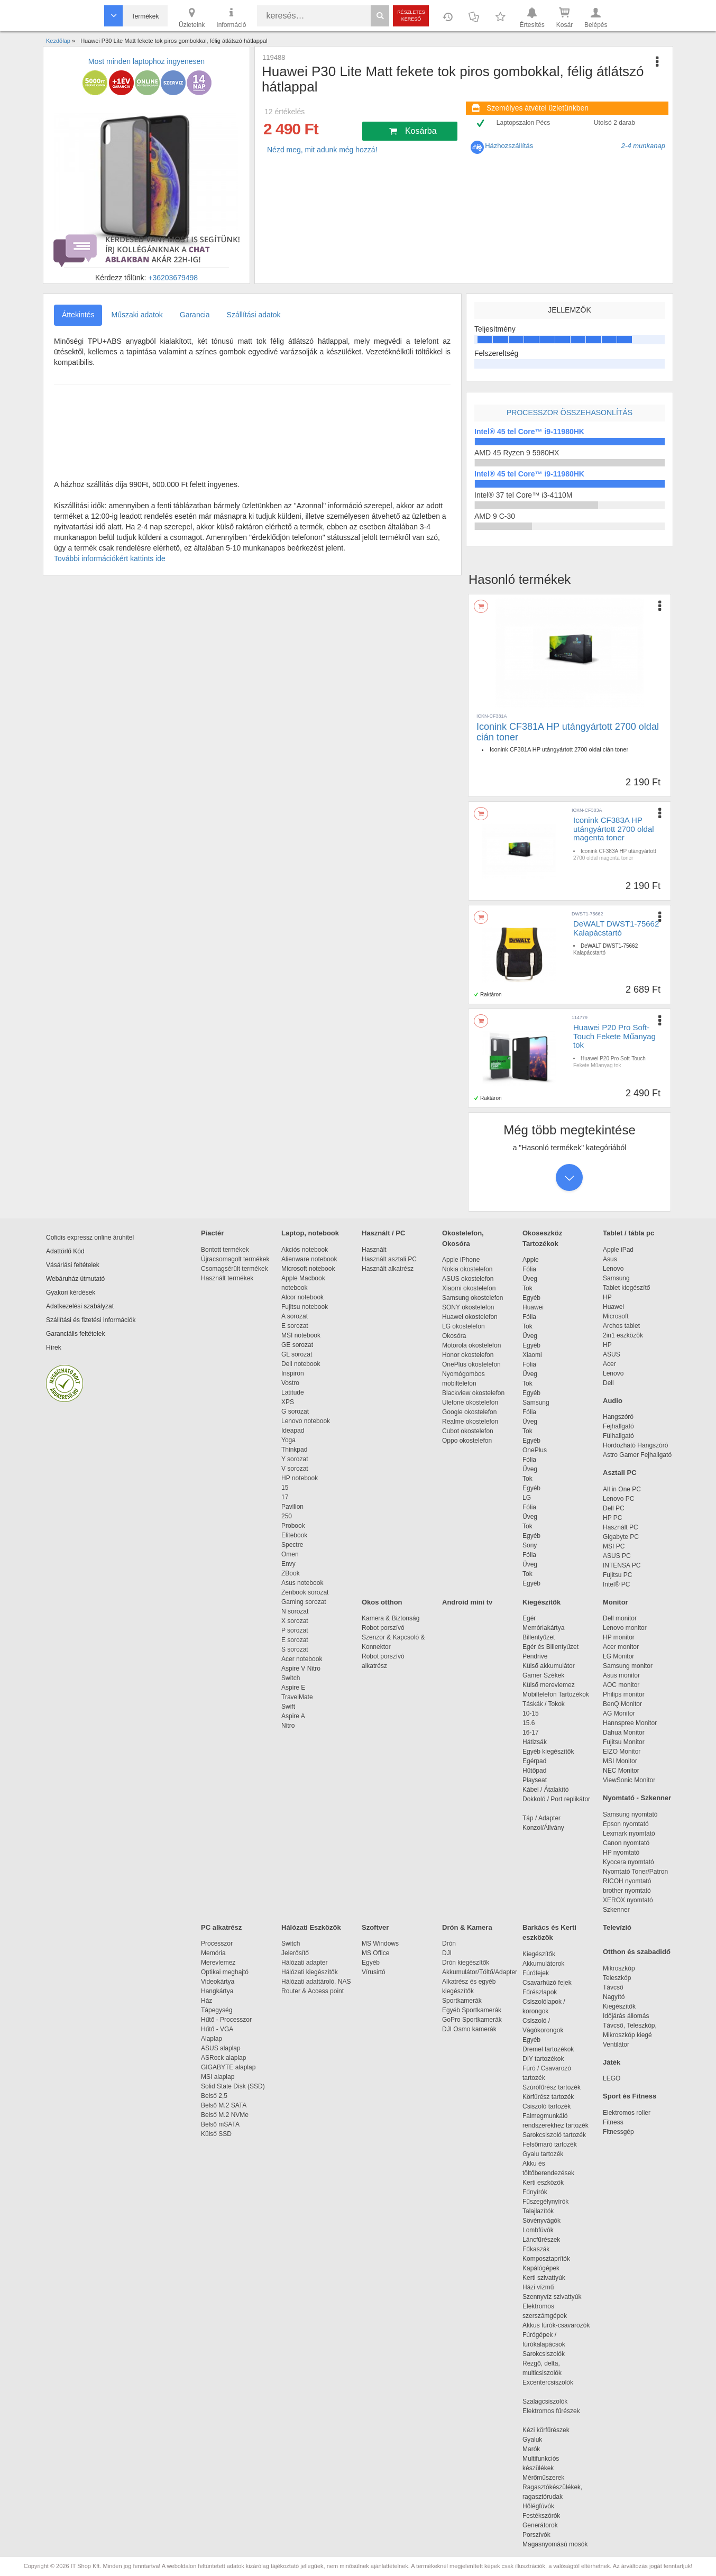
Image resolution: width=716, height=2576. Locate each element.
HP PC (612, 1517)
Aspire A (293, 1716)
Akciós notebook (304, 1249)
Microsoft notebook (308, 1268)
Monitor (615, 1602)
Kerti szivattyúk (543, 2277)
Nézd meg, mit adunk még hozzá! (322, 149)
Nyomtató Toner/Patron (635, 1871)
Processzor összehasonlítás (569, 412)
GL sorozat (296, 1354)
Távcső (613, 1987)
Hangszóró (618, 1416)
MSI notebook (300, 1335)
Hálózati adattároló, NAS (316, 1981)
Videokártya (217, 1981)
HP (607, 1297)
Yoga (288, 1440)
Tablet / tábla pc (628, 1233)
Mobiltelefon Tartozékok (555, 1694)
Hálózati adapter (304, 1962)
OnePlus (534, 1450)
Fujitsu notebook (304, 1306)
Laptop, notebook (310, 1233)
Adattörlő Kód (65, 1251)
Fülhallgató (618, 1436)
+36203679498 (173, 277)
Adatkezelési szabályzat (80, 1306)
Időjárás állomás (626, 2016)
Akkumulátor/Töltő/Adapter (479, 1972)
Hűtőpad (534, 1770)
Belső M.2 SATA (223, 2105)
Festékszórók (541, 2515)
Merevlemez (218, 1962)
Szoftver (375, 1927)
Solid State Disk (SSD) (233, 2086)
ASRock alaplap (225, 2057)
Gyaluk (544, 2439)
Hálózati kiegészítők (309, 1972)
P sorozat (294, 1630)
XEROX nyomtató (628, 1900)
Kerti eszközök (543, 2182)
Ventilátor (616, 2044)
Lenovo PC (618, 1498)
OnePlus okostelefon (471, 1364)
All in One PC (622, 1489)
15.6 (528, 1723)
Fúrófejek (540, 1973)
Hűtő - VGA (217, 2029)
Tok (527, 1288)
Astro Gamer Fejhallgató (637, 1455)
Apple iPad (618, 1249)
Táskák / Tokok (543, 1704)
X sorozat (294, 1621)
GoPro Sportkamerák (472, 2019)
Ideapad (292, 1430)
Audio (612, 1401)
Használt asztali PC (389, 1259)
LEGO (611, 2078)
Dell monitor (620, 1618)
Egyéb (531, 1297)
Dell (608, 1383)
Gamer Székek (543, 1675)
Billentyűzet (538, 1637)
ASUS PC (617, 1556)
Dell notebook (300, 1364)
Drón (449, 1943)
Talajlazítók (538, 2211)
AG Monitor (619, 1713)
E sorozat (294, 1326)
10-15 (530, 1713)
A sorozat (294, 1316)
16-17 (530, 1732)
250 (286, 1516)
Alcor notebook (302, 1297)
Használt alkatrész (388, 1268)
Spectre (292, 1544)
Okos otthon (382, 1602)
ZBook (290, 1573)
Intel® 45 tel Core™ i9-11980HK (529, 431)
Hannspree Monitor (630, 1723)
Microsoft (616, 1316)
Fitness (613, 2122)
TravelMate (298, 1697)
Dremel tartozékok (553, 2049)
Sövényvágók (546, 2220)
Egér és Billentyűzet (550, 1647)
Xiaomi (532, 1355)
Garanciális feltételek (75, 1333)
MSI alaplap (217, 2076)
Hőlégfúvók (538, 2506)
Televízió (617, 1927)
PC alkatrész (221, 1927)
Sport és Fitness (629, 2096)
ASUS (611, 1354)
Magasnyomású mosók (555, 2544)
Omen (290, 1554)
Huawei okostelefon (470, 1317)
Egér (529, 1618)
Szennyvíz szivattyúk (551, 2296)
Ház (206, 2000)
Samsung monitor (628, 1666)
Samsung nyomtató (630, 1814)
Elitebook (294, 1535)
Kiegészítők (541, 1602)
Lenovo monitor (625, 1627)
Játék (611, 2062)
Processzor (217, 1943)
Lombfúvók (538, 2230)
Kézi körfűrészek (551, 2430)
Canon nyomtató (626, 1843)
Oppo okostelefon (467, 1440)
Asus (610, 1259)
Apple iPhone (461, 1259)
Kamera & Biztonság (390, 1618)
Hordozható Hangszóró (635, 1445)
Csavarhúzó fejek (552, 1982)
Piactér (212, 1233)
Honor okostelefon (467, 1355)
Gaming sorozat (305, 1602)
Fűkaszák (535, 2249)
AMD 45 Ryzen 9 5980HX (516, 452)
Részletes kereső (411, 16)
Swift (288, 1706)
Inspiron (292, 1373)
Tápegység (216, 2010)
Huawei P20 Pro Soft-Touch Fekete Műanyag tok (614, 1036)
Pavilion (292, 1506)
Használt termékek (227, 1278)
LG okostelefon (463, 1326)
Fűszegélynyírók (548, 2201)
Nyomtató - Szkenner (637, 1798)
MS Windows (380, 1943)
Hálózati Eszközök (311, 1927)
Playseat (534, 1780)
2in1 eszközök (623, 1335)
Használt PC (620, 1527)
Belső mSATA (222, 2124)
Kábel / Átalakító (547, 1789)
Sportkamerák (462, 2000)
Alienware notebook (309, 1259)
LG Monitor (618, 1656)
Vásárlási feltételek (72, 1265)
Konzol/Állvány (543, 1827)
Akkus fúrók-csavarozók (556, 2325)
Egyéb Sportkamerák (473, 2010)
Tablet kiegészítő (626, 1287)
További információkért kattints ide (110, 558)
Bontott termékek (225, 1249)
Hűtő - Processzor (226, 2019)
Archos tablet (621, 1326)
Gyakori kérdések (70, 1292)
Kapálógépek (540, 2268)
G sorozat (295, 1411)
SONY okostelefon (468, 1307)
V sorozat (294, 1468)
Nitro (288, 1725)
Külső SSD (216, 2134)
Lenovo (613, 1268)
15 (284, 1487)
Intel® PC (616, 1584)
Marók (538, 2449)
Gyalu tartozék (542, 2154)
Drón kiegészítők (465, 1962)
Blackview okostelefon (473, 1393)
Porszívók (536, 2534)
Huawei (533, 1307)
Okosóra (454, 1336)
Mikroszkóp (619, 1968)
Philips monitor (624, 1694)
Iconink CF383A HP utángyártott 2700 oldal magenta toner (613, 828)
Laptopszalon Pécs (523, 122)
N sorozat (294, 1611)
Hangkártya (217, 1991)
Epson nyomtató (626, 1824)
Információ (231, 17)
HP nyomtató (621, 1852)
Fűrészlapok (544, 1992)
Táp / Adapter (541, 1818)
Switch (290, 1678)
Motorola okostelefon (471, 1345)
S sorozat (294, 1649)
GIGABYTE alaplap (230, 2067)
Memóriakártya (543, 1627)
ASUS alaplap (222, 2048)
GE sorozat (299, 1345)
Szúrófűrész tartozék (551, 2087)
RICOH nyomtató (627, 1881)
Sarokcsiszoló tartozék (554, 2135)
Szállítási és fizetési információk (90, 1320)
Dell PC (614, 1508)
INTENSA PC (621, 1565)
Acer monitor (621, 1647)
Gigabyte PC (621, 1537)
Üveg (529, 1278)
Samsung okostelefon (472, 1297)
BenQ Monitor (622, 1704)
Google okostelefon (469, 1412)
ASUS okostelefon (467, 1278)
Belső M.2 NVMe (226, 2115)
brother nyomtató (627, 1890)
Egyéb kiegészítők (548, 1751)
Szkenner (616, 1909)
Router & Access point (312, 1991)
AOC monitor (621, 1685)
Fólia (529, 1269)
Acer (609, 1364)
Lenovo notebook (305, 1421)
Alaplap (211, 2038)
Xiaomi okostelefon (468, 1288)
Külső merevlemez (548, 1685)
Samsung (535, 1402)
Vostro (290, 1383)
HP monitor (619, 1637)
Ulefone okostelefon (470, 1402)
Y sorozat (294, 1459)
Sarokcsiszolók (547, 2354)
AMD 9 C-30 (494, 516)
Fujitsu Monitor (624, 1742)
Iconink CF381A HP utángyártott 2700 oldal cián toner (567, 731)
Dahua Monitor (624, 1732)
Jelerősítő (295, 1953)
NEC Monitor (621, 1770)
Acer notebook (301, 1659)
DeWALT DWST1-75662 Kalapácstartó (616, 928)
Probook (293, 1525)
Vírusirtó (373, 1972)
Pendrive (534, 1656)
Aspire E (293, 1687)
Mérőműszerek (543, 2477)
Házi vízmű (538, 2287)
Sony (529, 1545)
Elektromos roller (626, 2112)
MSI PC (614, 1546)
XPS (287, 1402)
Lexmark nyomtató (629, 1833)
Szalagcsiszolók (544, 2401)
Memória (213, 1953)
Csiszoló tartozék (546, 2106)
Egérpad (534, 1761)
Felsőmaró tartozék (549, 2144)
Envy (288, 1563)
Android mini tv (467, 1602)
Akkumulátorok (548, 1963)
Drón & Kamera (467, 1927)
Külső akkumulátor (548, 1666)
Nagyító (614, 1997)
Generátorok (540, 2525)
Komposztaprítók (546, 2258)
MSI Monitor (620, 1761)
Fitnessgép (618, 2131)
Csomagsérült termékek (234, 1268)
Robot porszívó (383, 1627)
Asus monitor (621, 1675)
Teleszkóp (617, 1978)
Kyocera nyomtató (628, 1862)
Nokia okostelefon (467, 1269)
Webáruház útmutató (75, 1278)
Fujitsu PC (617, 1575)
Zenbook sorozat (304, 1592)
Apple (530, 1259)
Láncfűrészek (546, 2239)
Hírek (53, 1347)
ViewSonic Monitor (629, 1780)
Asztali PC (620, 1473)
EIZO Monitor (621, 1751)
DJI (447, 1953)
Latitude (292, 1392)
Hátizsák (534, 1742)
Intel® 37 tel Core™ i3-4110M (523, 495)
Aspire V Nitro (302, 1668)
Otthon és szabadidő (637, 1952)
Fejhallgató (618, 1426)
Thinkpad (294, 1449)
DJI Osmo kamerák (471, 2029)
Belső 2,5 (214, 2096)
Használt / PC (383, 1233)
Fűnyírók (534, 2192)
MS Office (375, 1953)
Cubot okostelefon (467, 1431)
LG (526, 1497)
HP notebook (299, 1478)
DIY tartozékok (543, 2058)
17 (284, 1497)
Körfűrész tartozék (548, 2097)
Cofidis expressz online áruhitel (90, 1237)
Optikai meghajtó (225, 1972)
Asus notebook (302, 1583)
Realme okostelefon (470, 1421)
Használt (374, 1249)
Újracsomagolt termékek (235, 1259)
